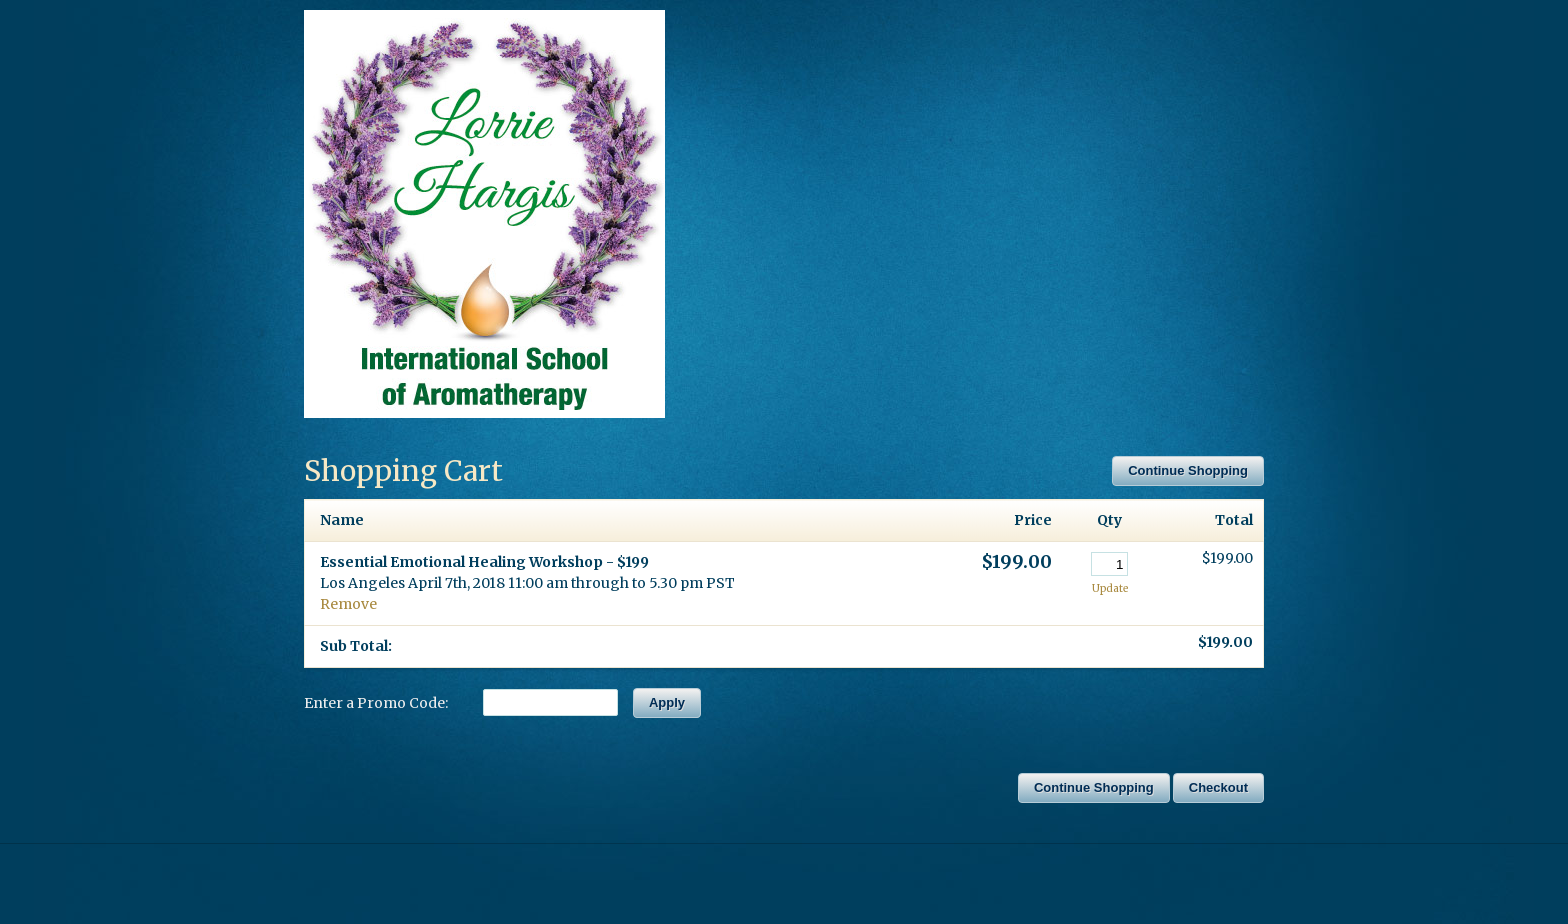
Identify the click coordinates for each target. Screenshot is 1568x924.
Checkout (1218, 787)
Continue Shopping (1188, 470)
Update (1110, 588)
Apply (667, 702)
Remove (348, 604)
